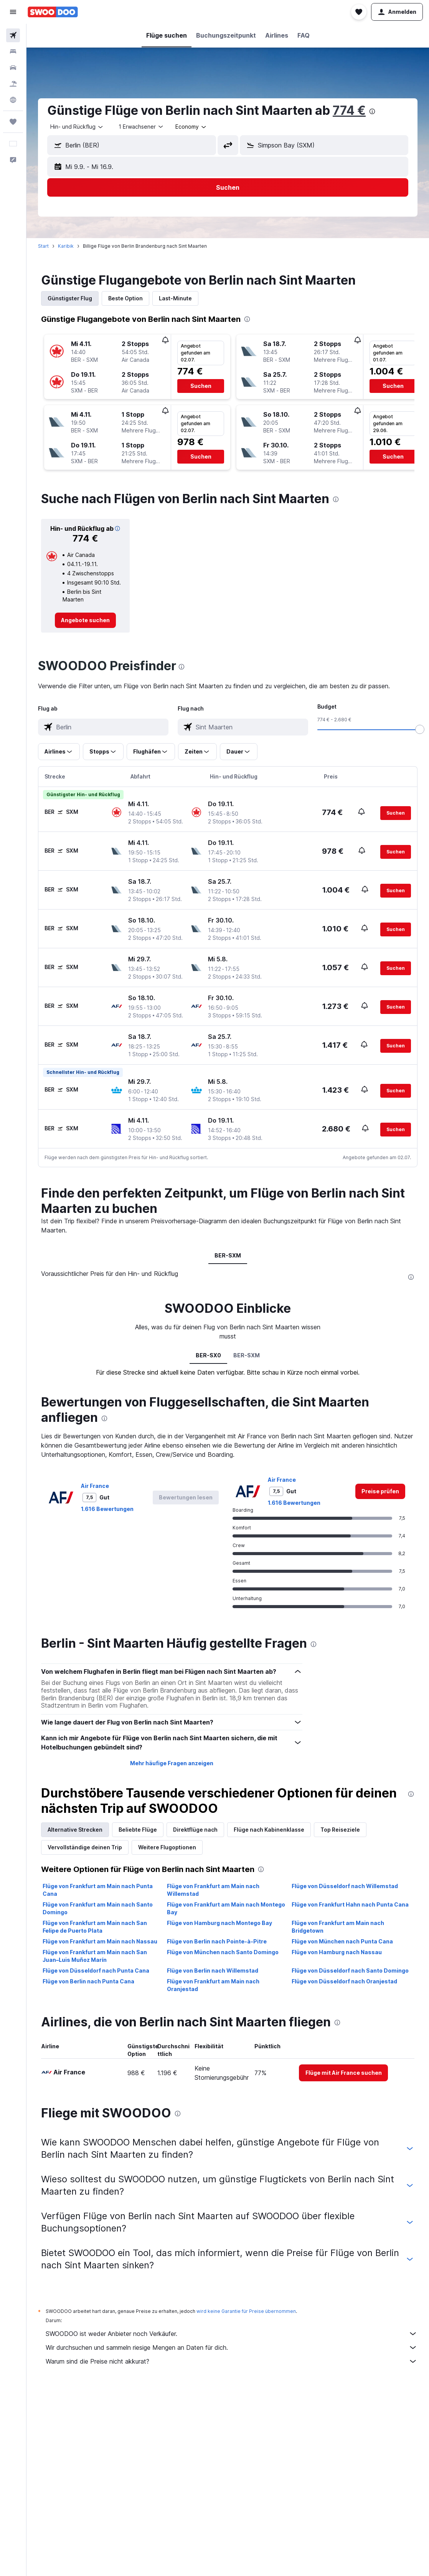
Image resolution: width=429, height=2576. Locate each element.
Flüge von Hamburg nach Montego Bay (219, 1923)
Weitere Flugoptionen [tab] (167, 1847)
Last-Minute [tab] (175, 298)
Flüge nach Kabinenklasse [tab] (269, 1829)
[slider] (419, 729)
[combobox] (77, 127)
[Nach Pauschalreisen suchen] (13, 83)
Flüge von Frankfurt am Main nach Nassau (100, 1941)
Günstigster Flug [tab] (70, 298)
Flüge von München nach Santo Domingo (223, 1952)
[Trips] (13, 121)
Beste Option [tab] (125, 298)
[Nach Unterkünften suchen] (13, 51)
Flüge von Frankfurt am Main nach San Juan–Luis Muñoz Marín (95, 1956)
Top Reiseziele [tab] (340, 1829)
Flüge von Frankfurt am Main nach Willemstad (213, 1890)
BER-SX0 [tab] (208, 1355)
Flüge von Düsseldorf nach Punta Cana (96, 1970)
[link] (85, 620)
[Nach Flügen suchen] (13, 35)
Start (43, 246)
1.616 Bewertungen (107, 1509)
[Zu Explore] (13, 100)
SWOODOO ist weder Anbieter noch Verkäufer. (231, 2333)
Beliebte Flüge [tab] (138, 1829)
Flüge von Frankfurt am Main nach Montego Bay (226, 1908)
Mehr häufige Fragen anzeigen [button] (171, 1763)
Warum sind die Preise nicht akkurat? (231, 2361)
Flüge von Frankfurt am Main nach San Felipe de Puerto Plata (95, 1927)
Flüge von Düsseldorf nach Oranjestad (344, 1981)
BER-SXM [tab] (227, 1255)
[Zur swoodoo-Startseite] (53, 12)
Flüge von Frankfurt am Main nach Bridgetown (338, 1927)
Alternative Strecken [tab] (75, 1829)
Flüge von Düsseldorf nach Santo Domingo (350, 1970)
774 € (349, 110)
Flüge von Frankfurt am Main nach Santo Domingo (98, 1908)
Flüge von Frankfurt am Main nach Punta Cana (98, 1890)
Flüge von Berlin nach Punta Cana (88, 1981)
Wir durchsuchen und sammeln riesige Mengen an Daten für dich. (231, 2347)
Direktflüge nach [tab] (195, 1829)
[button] (13, 11)
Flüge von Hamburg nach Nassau (337, 1952)
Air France (95, 1486)
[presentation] (372, 111)
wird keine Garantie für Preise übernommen (246, 2311)
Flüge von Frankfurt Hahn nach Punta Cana (350, 1904)
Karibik (66, 246)
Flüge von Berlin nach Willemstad (212, 1970)
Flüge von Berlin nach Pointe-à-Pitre (217, 1941)
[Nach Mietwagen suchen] (13, 67)
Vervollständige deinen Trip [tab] (85, 1847)
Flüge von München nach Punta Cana (342, 1941)
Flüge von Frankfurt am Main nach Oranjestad (213, 1985)
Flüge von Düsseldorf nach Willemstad (345, 1886)
